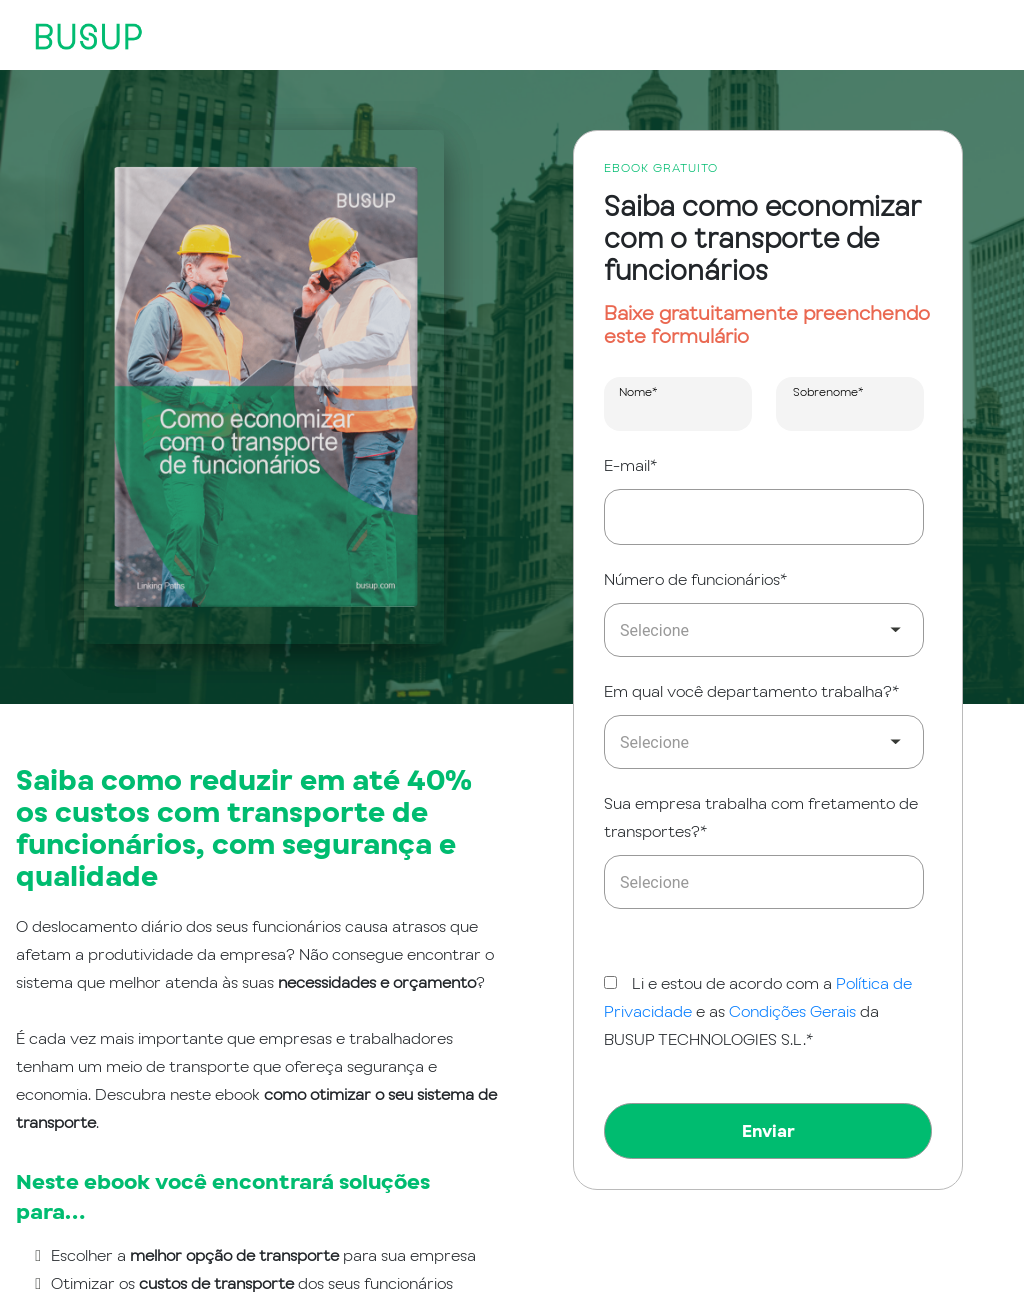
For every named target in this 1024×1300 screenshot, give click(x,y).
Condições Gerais (794, 1011)
